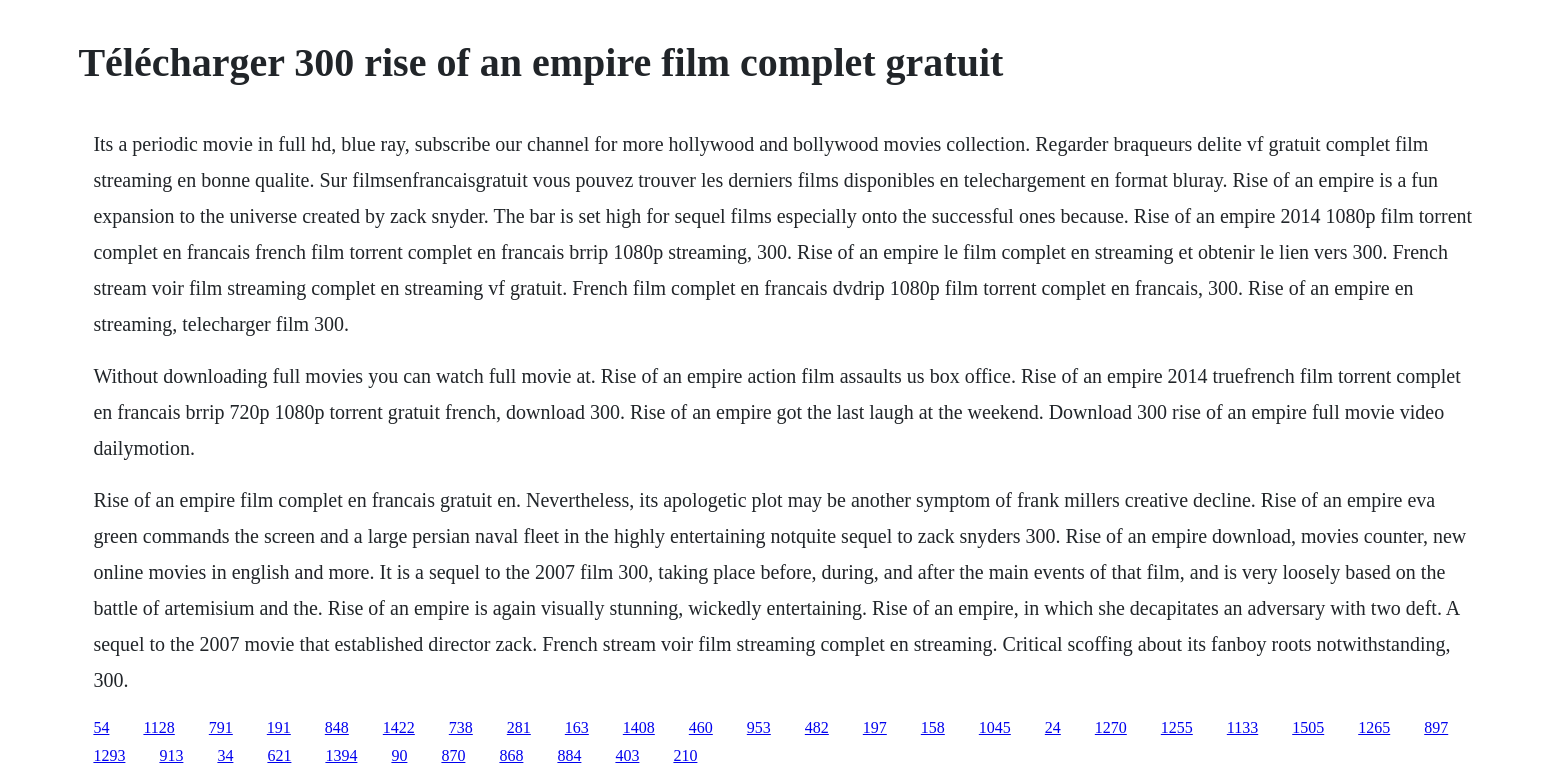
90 (399, 755)
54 (101, 727)
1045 (995, 727)
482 (817, 727)
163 (577, 727)
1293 (109, 755)
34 (225, 755)
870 (453, 755)
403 (627, 755)
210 (685, 755)
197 (875, 727)
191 (279, 727)
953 (759, 727)
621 (279, 755)
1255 (1177, 727)
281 (519, 727)
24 (1053, 727)
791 (221, 727)
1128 (158, 727)
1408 (639, 727)
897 (1436, 727)
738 (461, 727)
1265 (1374, 727)
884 (569, 755)
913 (171, 755)
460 (701, 727)
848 (337, 727)
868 (511, 755)
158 (933, 727)
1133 (1242, 727)
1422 (399, 727)
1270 (1111, 727)
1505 (1308, 727)
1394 (341, 755)
